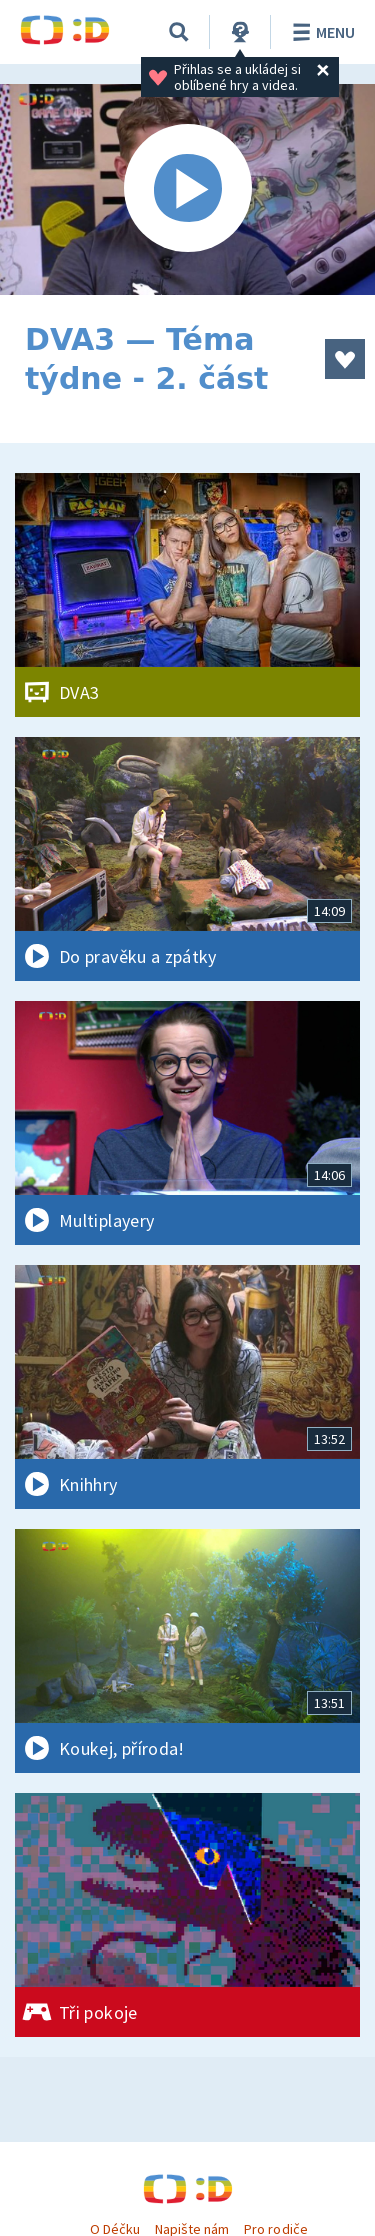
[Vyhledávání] (179, 32)
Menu (320, 32)
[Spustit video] (187, 189)
